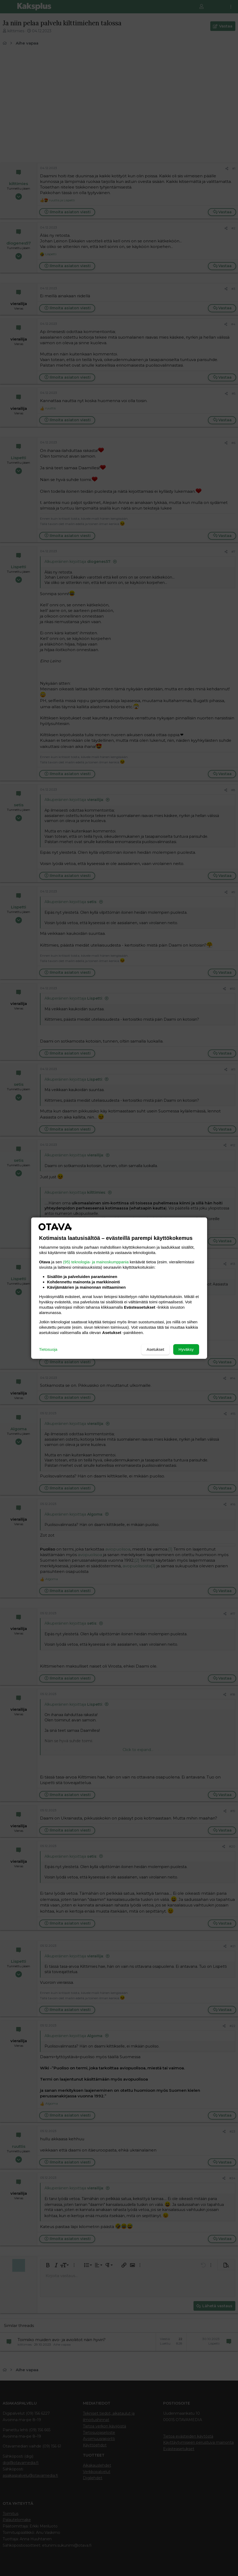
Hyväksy (186, 1349)
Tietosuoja (48, 1349)
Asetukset (155, 1349)
